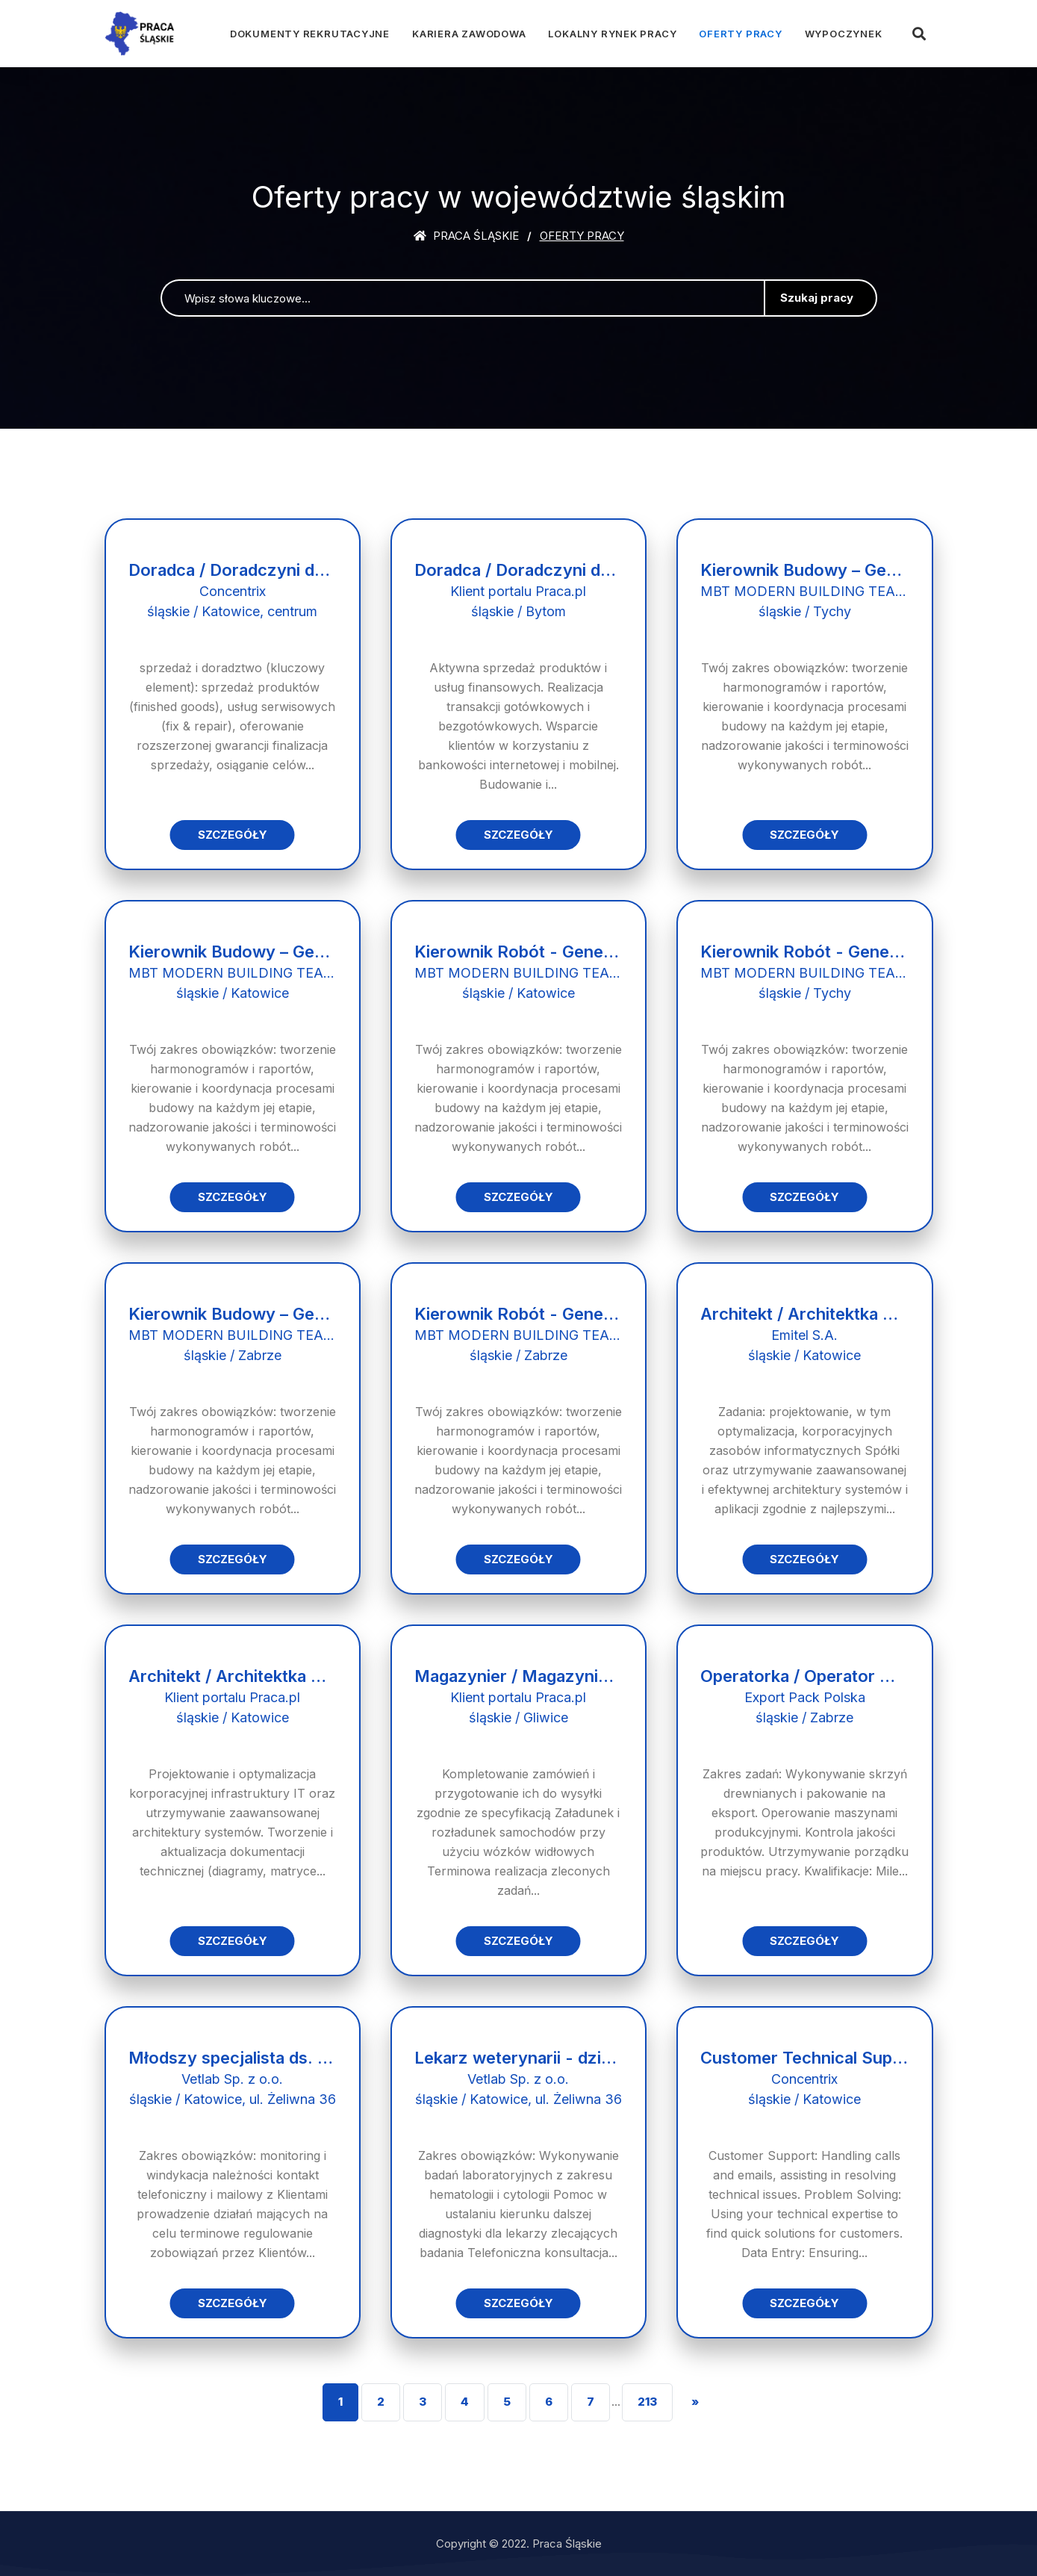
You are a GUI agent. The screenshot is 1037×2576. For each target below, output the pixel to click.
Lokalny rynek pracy (612, 34)
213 (647, 2402)
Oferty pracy (740, 34)
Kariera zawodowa (469, 34)
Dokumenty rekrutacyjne (310, 34)
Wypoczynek (843, 34)
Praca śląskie (466, 236)
